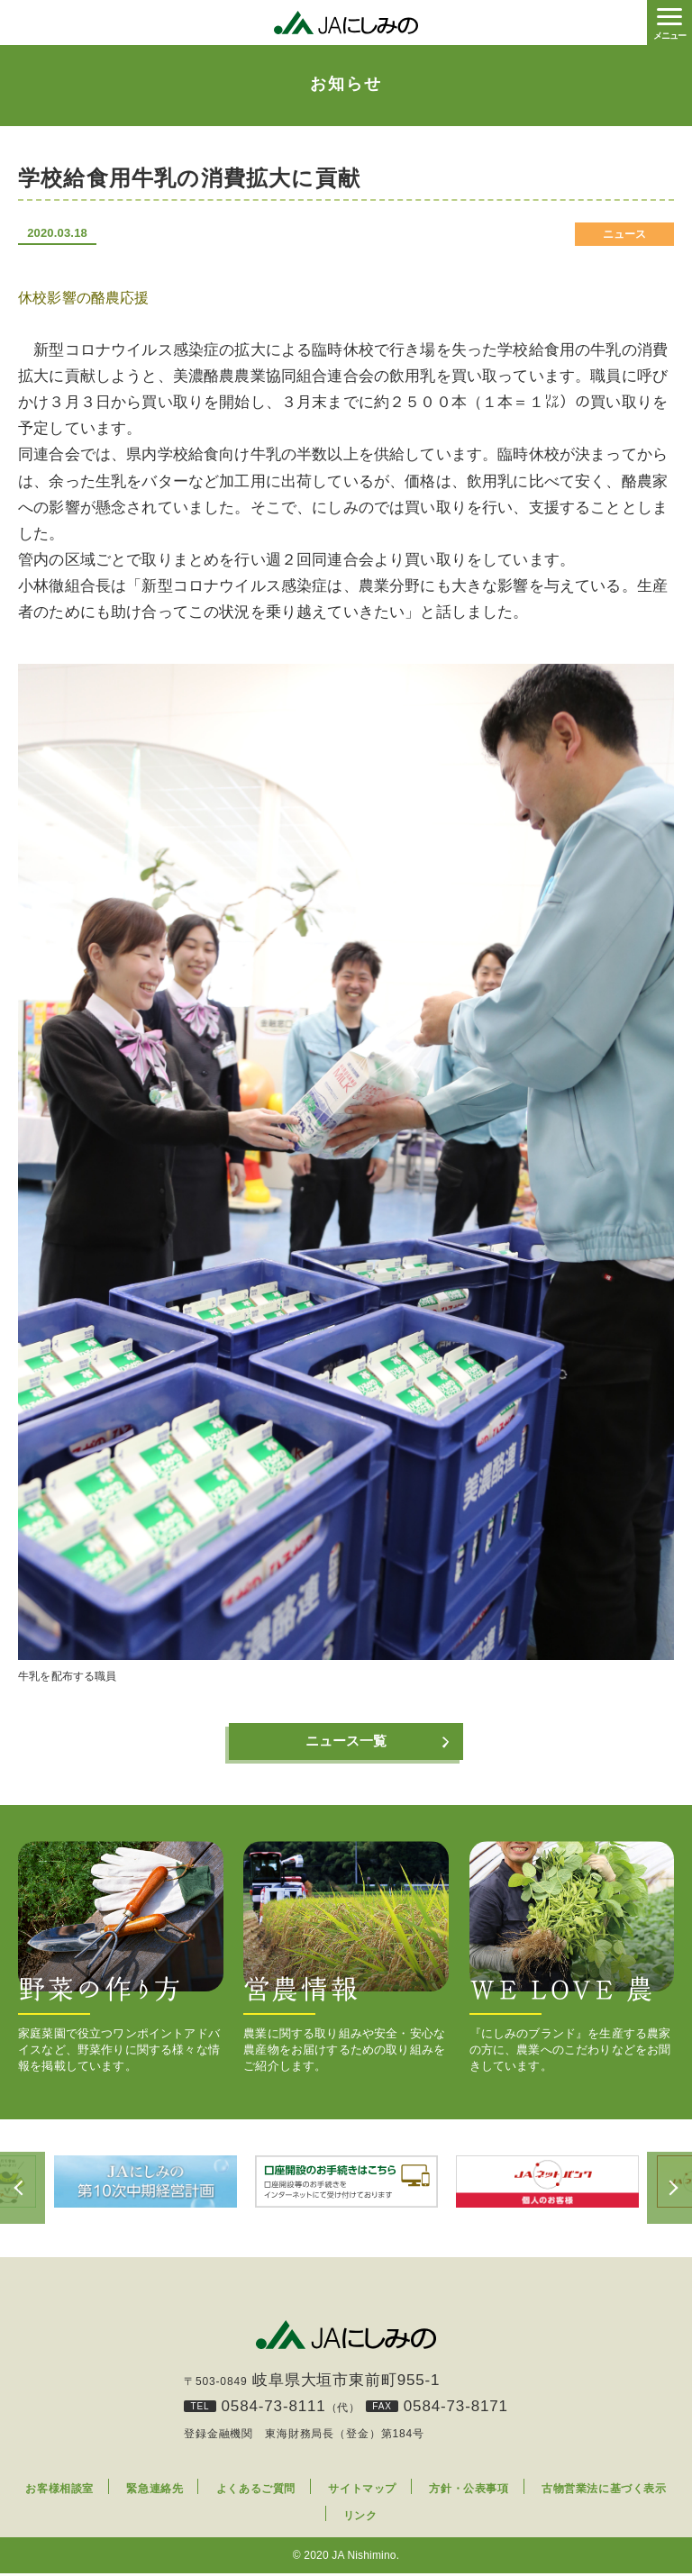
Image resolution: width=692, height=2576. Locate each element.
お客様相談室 (59, 2491)
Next (669, 2190)
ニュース (625, 234)
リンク (360, 2518)
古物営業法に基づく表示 (604, 2491)
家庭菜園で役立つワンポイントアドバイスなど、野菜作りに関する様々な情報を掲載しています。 (120, 1959)
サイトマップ (362, 2491)
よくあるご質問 (256, 2491)
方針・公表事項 (468, 2491)
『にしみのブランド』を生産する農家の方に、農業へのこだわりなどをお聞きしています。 (572, 1959)
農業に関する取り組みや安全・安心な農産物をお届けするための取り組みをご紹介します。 (346, 1959)
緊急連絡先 (154, 2491)
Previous (22, 2190)
